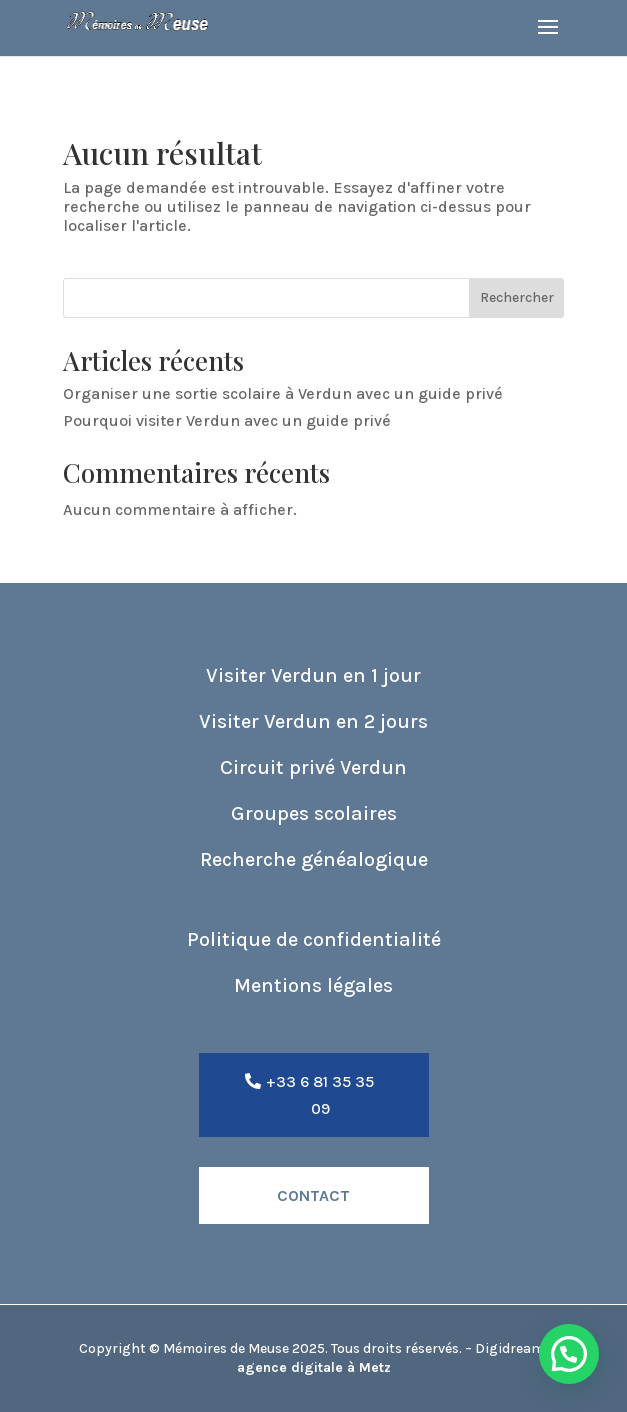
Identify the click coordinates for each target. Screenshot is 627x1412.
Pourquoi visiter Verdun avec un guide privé (227, 420)
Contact (313, 1195)
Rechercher (517, 297)
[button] (569, 1354)
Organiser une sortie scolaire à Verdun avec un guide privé (283, 393)
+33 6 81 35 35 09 (320, 1095)
